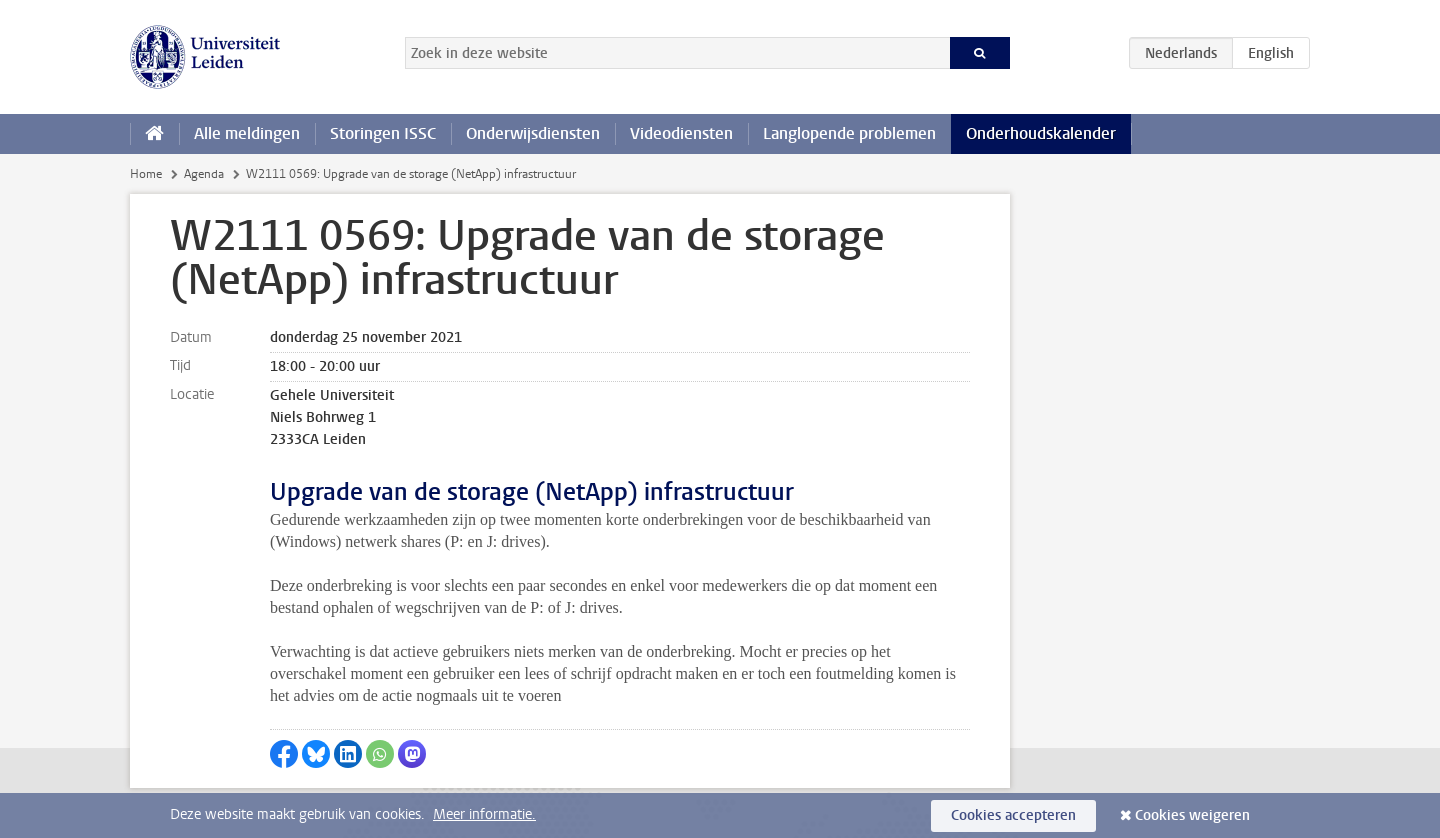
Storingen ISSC (383, 133)
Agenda (204, 174)
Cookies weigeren (1192, 815)
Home (146, 174)
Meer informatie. (484, 814)
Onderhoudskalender (1041, 133)
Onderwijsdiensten (533, 133)
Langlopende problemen (849, 133)
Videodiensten (681, 133)
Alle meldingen (247, 133)
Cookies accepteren (1013, 815)
